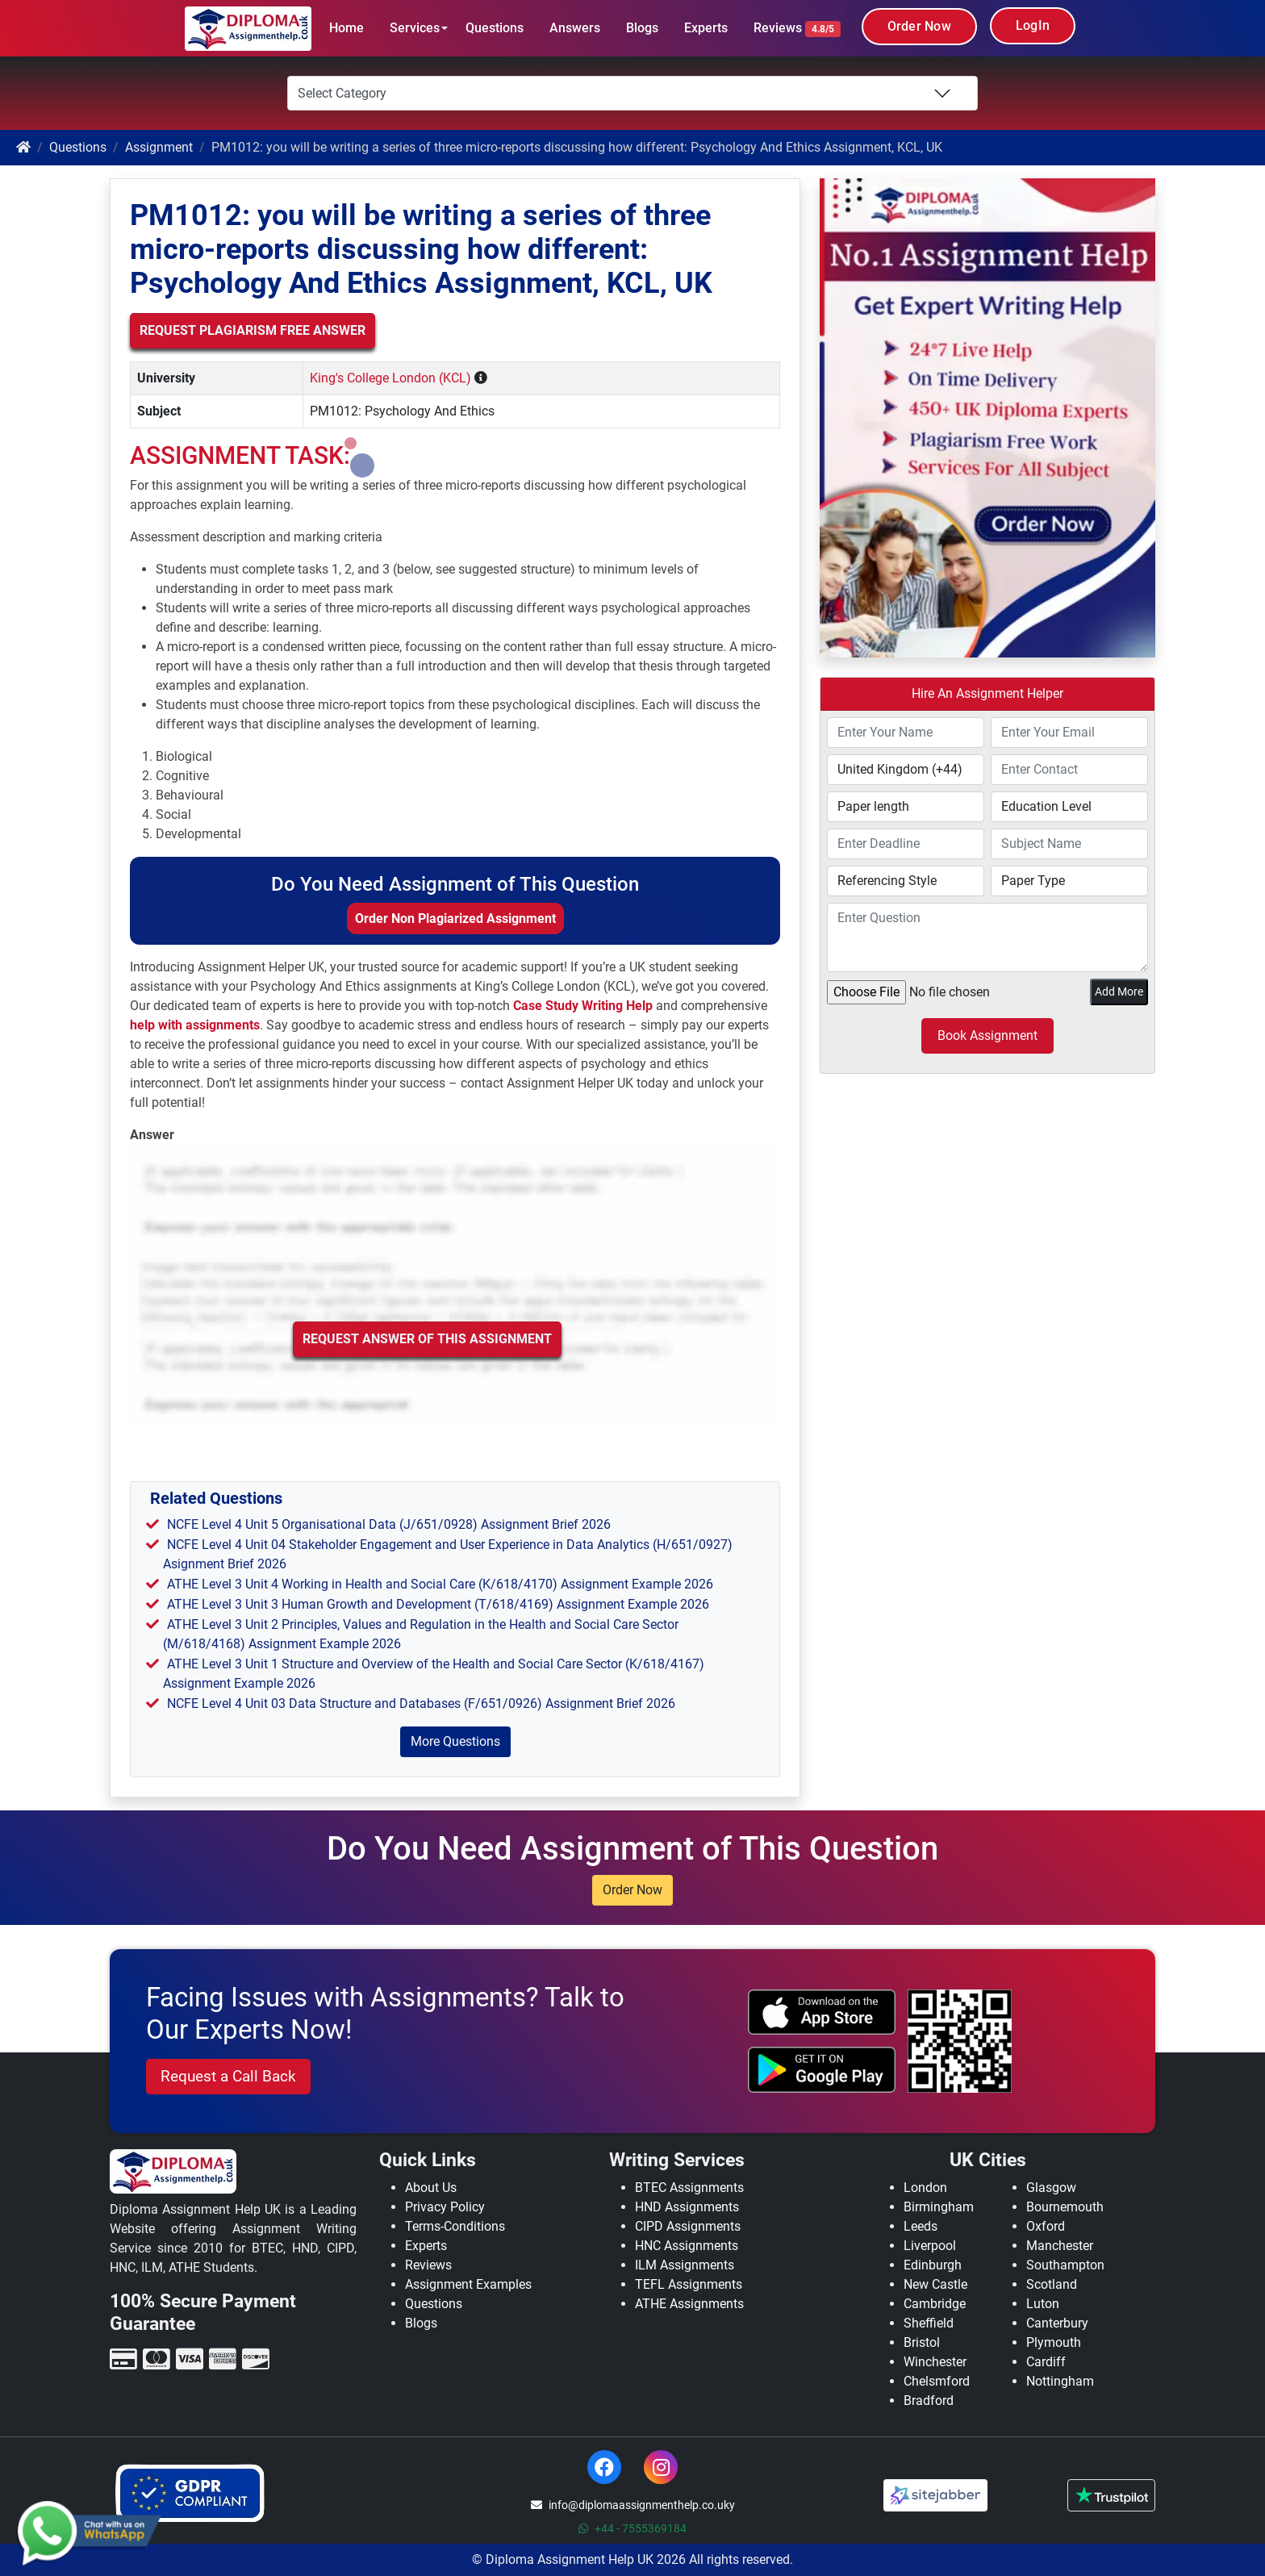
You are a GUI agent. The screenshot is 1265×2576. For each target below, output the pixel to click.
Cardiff (1046, 2361)
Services (415, 27)
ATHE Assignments (689, 2303)
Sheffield (929, 2323)
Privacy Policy (445, 2207)
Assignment (159, 147)
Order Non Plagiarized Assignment (455, 918)
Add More (1119, 991)
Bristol (922, 2342)
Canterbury (1057, 2323)
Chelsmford (937, 2381)
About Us (431, 2187)
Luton (1042, 2303)
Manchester (1059, 2245)
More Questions (455, 1741)
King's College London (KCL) (390, 378)
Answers (574, 27)
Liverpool (930, 2245)
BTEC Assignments (689, 2187)
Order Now (919, 26)
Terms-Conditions (455, 2226)
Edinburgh (933, 2265)
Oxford (1045, 2226)
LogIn (1033, 25)
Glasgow (1051, 2187)
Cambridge (935, 2303)
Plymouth (1053, 2342)
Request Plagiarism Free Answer (252, 330)
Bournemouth (1065, 2207)
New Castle (935, 2284)
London (925, 2187)
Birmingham (939, 2207)
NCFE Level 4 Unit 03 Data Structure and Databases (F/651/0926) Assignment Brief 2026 (421, 1703)
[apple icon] (822, 2012)
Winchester (935, 2361)
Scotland (1051, 2284)
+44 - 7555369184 (632, 2528)
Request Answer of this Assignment (427, 1338)
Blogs (642, 27)
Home (346, 27)
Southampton (1065, 2265)
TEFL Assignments (688, 2284)
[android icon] (822, 2069)
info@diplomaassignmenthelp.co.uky (633, 2505)
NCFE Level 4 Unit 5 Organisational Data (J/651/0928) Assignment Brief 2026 (389, 1524)
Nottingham (1060, 2381)
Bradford (929, 2400)
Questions (495, 27)
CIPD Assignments (688, 2226)
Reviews (797, 28)
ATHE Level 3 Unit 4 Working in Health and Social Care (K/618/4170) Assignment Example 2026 (440, 1584)
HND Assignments (687, 2207)
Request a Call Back (228, 2076)
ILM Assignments (684, 2265)
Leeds (920, 2226)
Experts (706, 27)
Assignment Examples (468, 2284)
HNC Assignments (686, 2245)
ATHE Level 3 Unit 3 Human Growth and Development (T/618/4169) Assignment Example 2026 (438, 1604)
